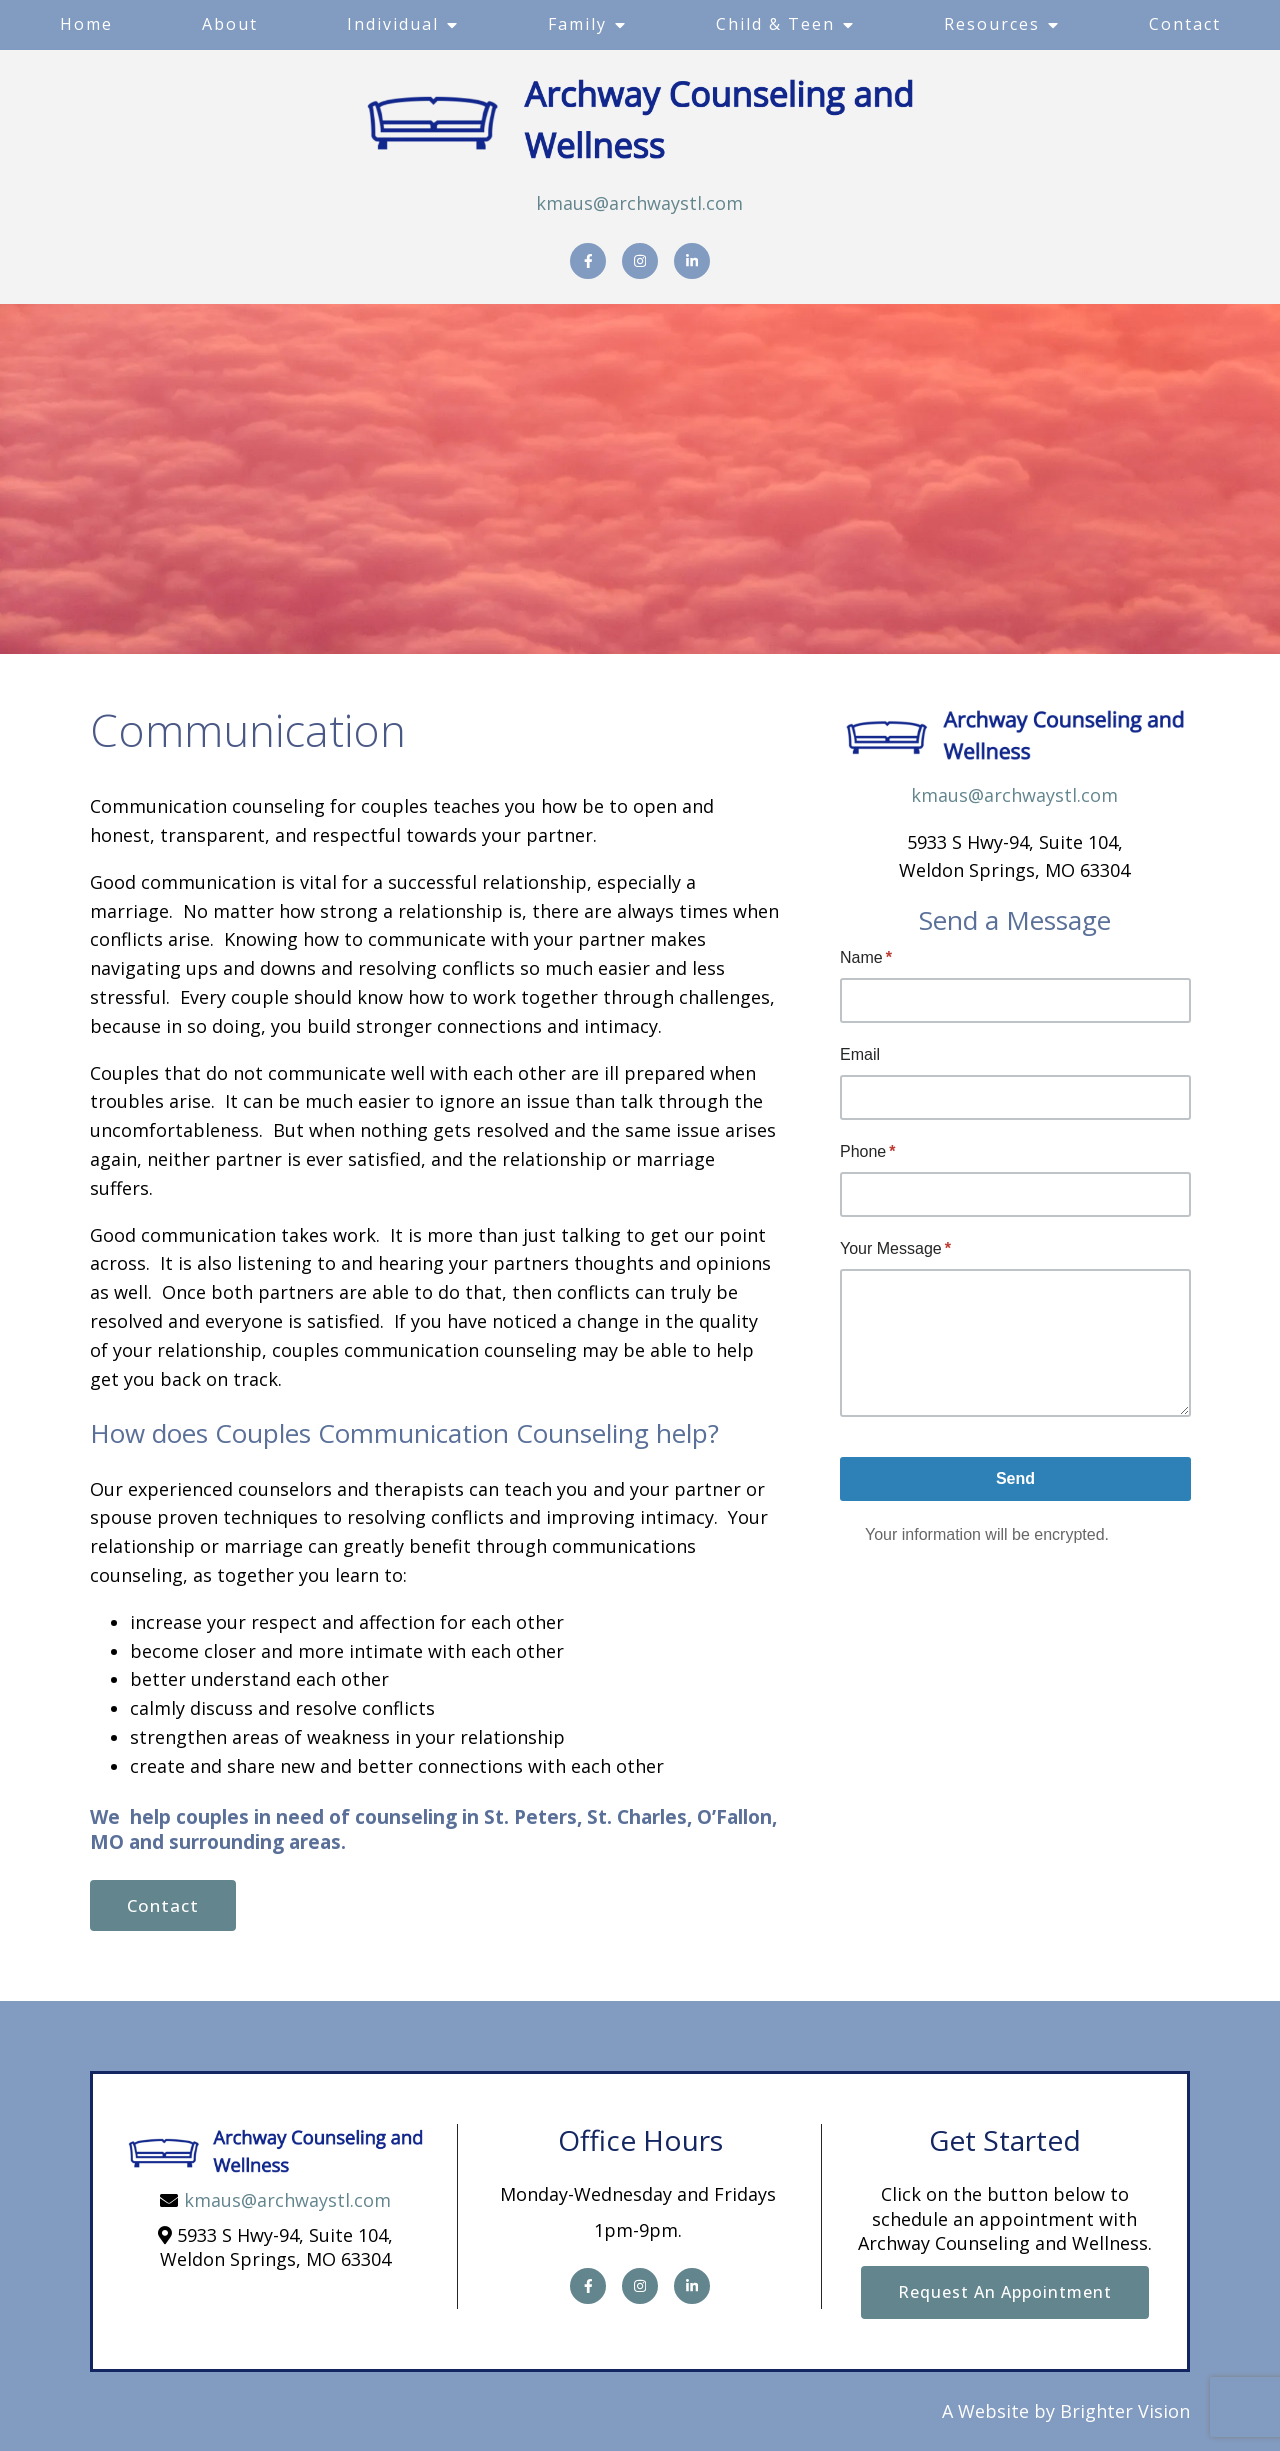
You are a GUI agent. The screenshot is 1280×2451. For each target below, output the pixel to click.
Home (86, 24)
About (230, 24)
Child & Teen (775, 24)
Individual (393, 24)
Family (577, 24)
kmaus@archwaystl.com (639, 203)
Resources (992, 24)
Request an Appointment (1005, 2292)
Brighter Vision (1125, 2411)
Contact (1185, 24)
